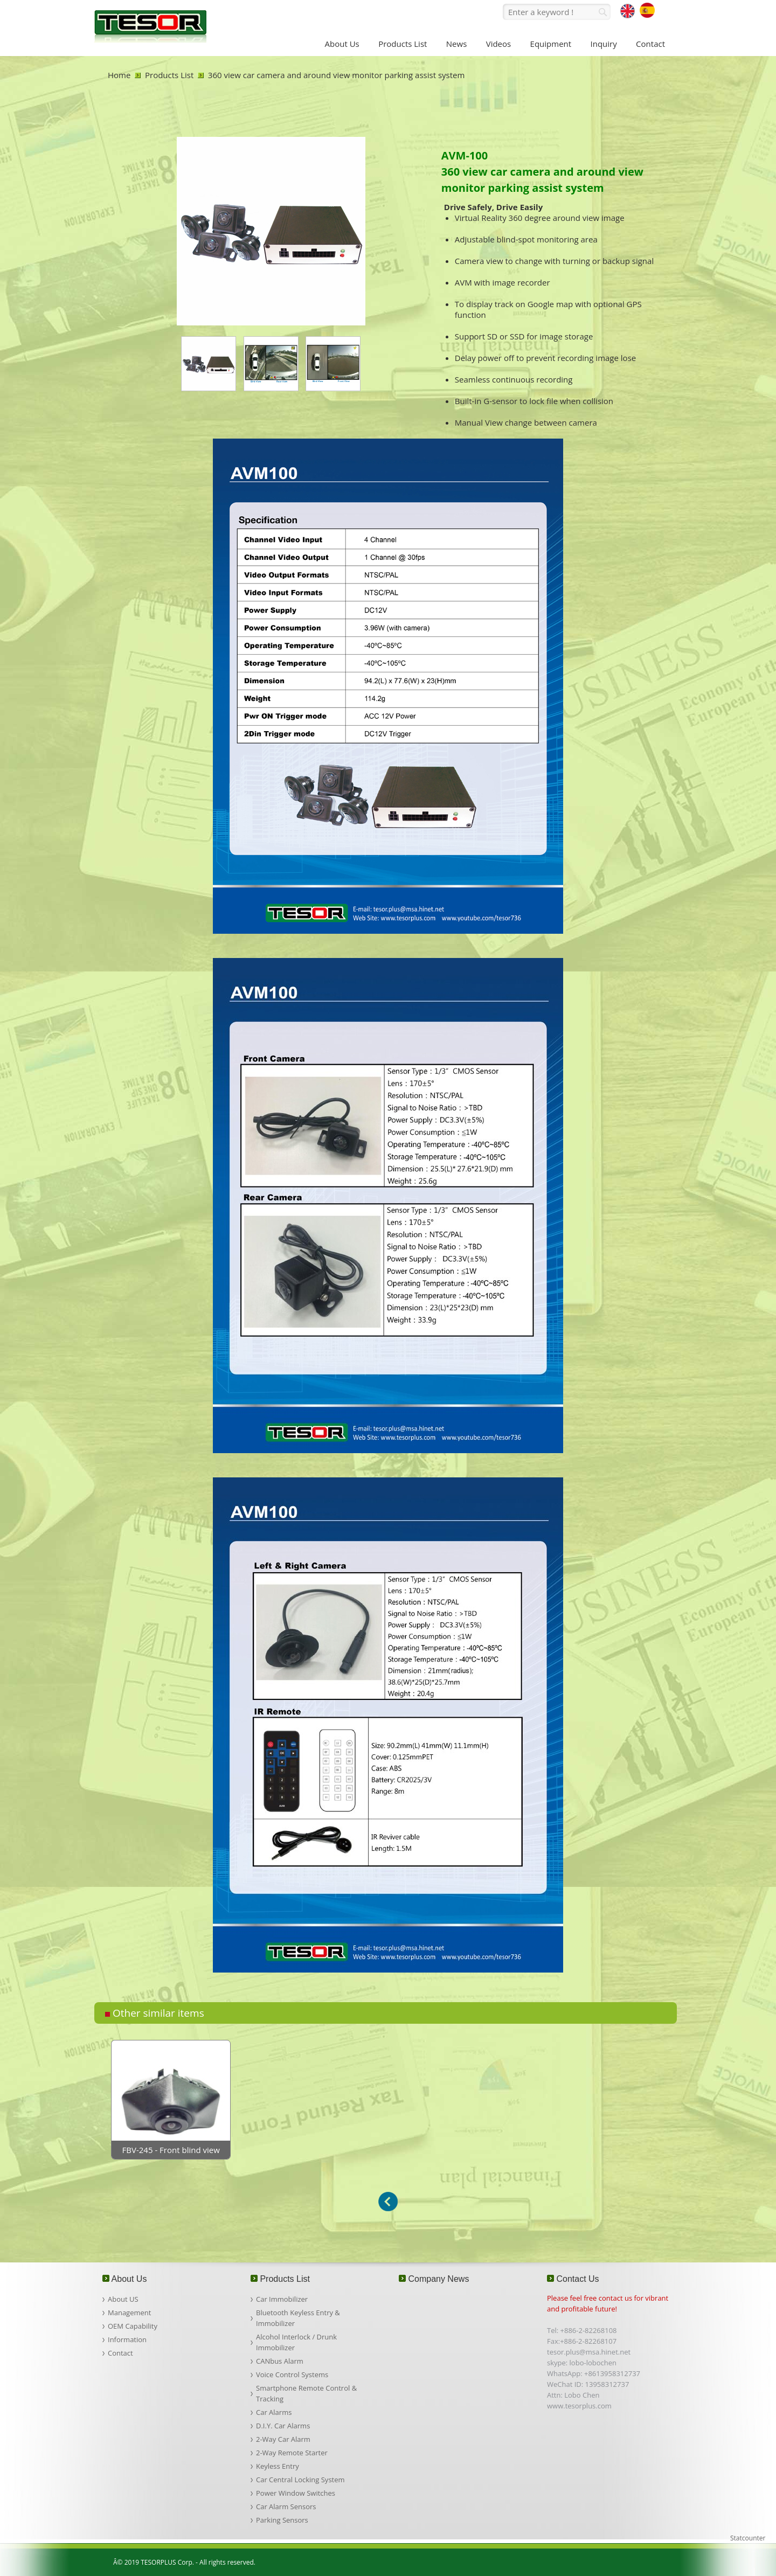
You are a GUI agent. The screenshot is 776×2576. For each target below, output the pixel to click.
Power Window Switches (295, 2493)
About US (123, 2299)
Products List (169, 75)
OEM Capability (132, 2326)
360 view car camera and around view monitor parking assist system (336, 75)
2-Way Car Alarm (283, 2439)
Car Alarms (274, 2412)
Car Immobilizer (282, 2299)
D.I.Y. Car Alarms (283, 2426)
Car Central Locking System (300, 2479)
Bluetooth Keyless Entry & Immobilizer (298, 2318)
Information (127, 2339)
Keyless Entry (277, 2466)
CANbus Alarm (279, 2361)
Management (129, 2312)
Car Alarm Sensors (286, 2506)
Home (119, 75)
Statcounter (747, 2538)
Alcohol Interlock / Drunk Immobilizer (296, 2342)
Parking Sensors (282, 2520)
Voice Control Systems (292, 2374)
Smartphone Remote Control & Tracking (306, 2393)
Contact (120, 2353)
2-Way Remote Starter (292, 2452)
